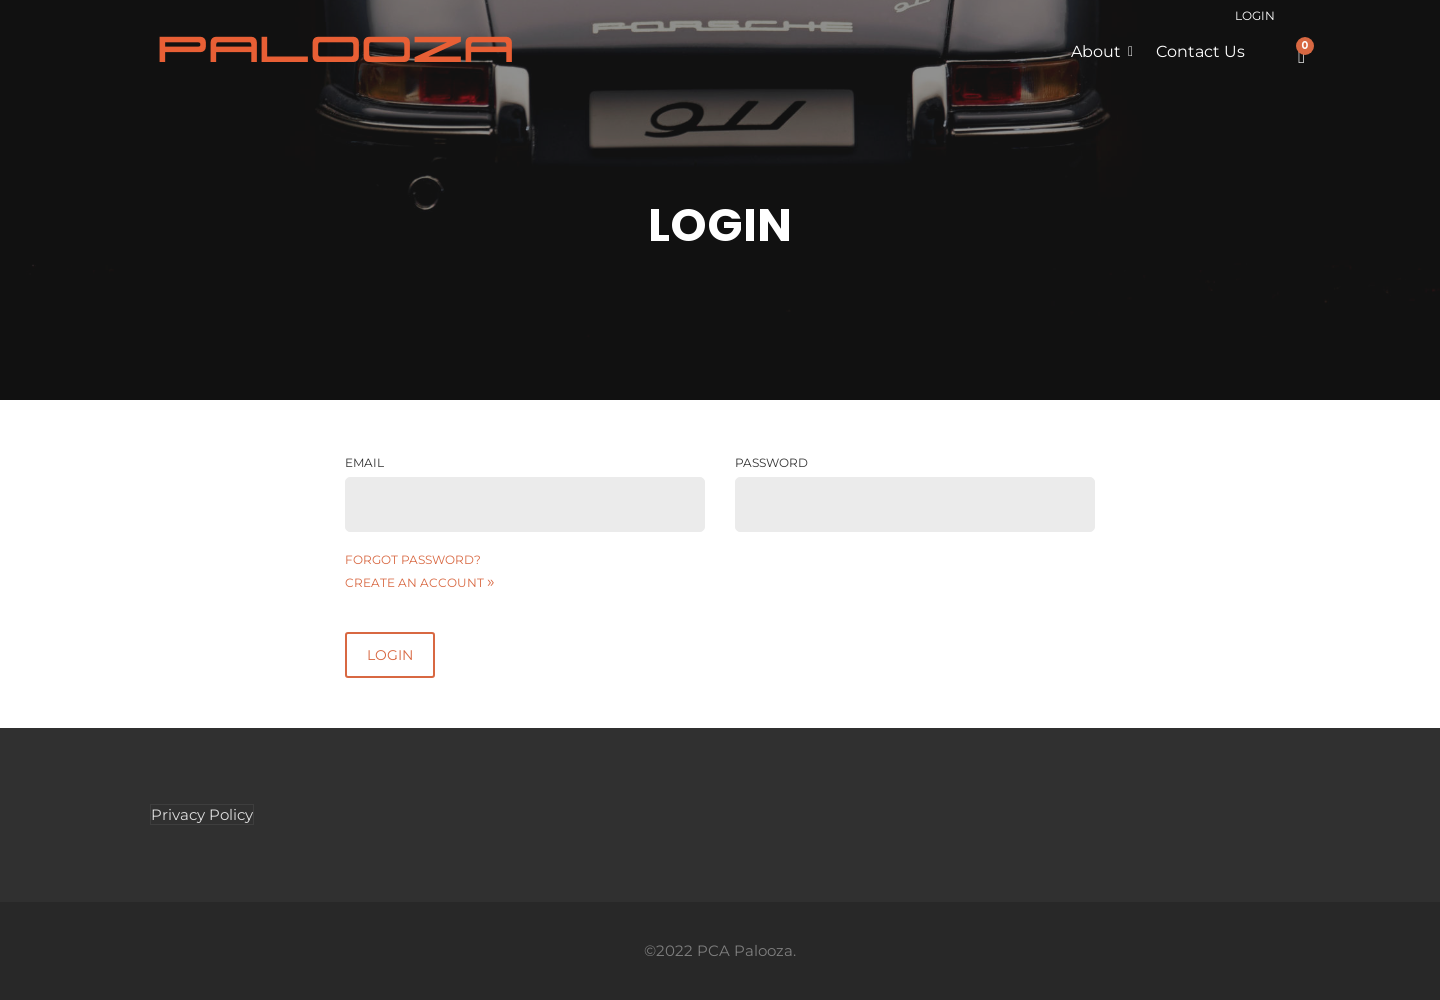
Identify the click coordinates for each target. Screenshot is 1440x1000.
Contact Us (1200, 51)
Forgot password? (413, 559)
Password (771, 462)
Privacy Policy (202, 814)
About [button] (1096, 51)
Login (1255, 15)
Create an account (420, 582)
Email (364, 462)
